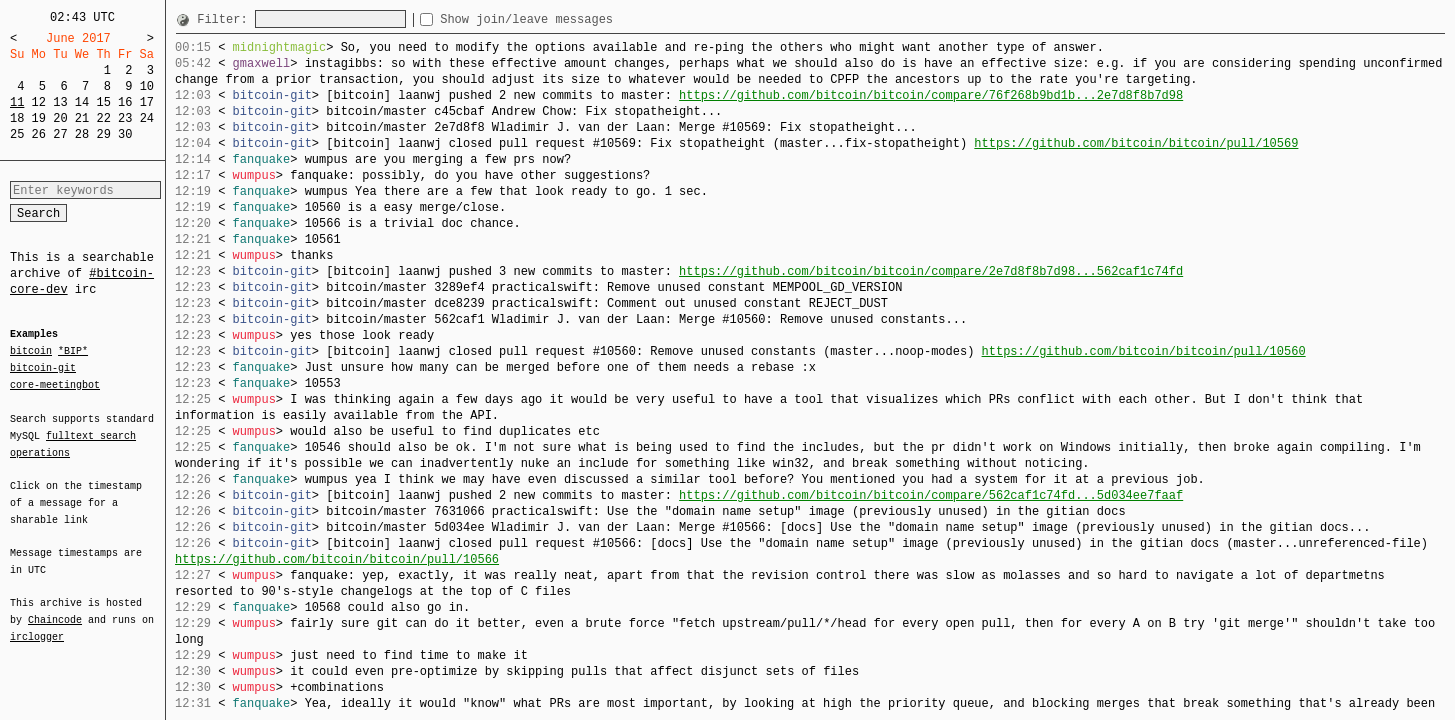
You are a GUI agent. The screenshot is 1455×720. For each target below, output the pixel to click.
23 (125, 118)
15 (103, 102)
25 (17, 134)
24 (147, 118)
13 (60, 102)
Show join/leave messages (562, 19)
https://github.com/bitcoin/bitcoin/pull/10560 (1143, 351)
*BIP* (73, 352)
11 (17, 102)
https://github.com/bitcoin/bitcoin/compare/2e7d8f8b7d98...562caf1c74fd (931, 271)
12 (39, 102)
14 (82, 102)
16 (125, 102)
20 (60, 118)
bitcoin (31, 352)
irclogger (37, 624)
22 (103, 118)
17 (147, 102)
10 (147, 86)
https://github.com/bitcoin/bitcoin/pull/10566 (337, 559)
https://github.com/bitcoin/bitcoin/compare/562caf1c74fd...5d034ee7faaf (931, 495)
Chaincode (55, 608)
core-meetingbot (55, 384)
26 (39, 134)
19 (39, 118)
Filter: (226, 19)
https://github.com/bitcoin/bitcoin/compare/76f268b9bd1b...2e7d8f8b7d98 (931, 95)
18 (17, 118)
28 (82, 134)
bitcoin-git (43, 368)
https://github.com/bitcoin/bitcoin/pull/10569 (1136, 143)
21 (82, 118)
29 (103, 134)
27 (60, 134)
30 (125, 134)
